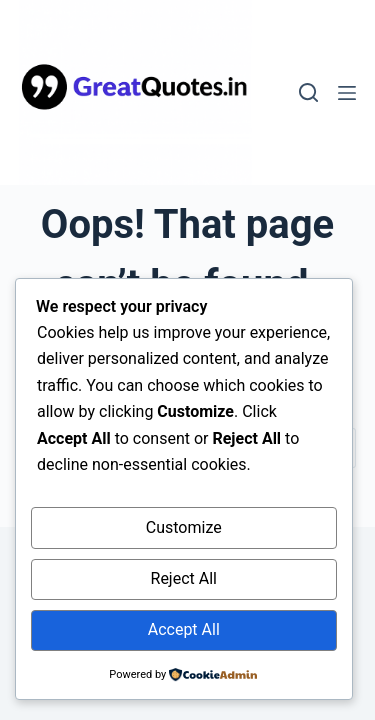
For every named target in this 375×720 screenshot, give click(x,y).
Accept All (184, 629)
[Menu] (347, 93)
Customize (184, 527)
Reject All (184, 578)
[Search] (308, 92)
